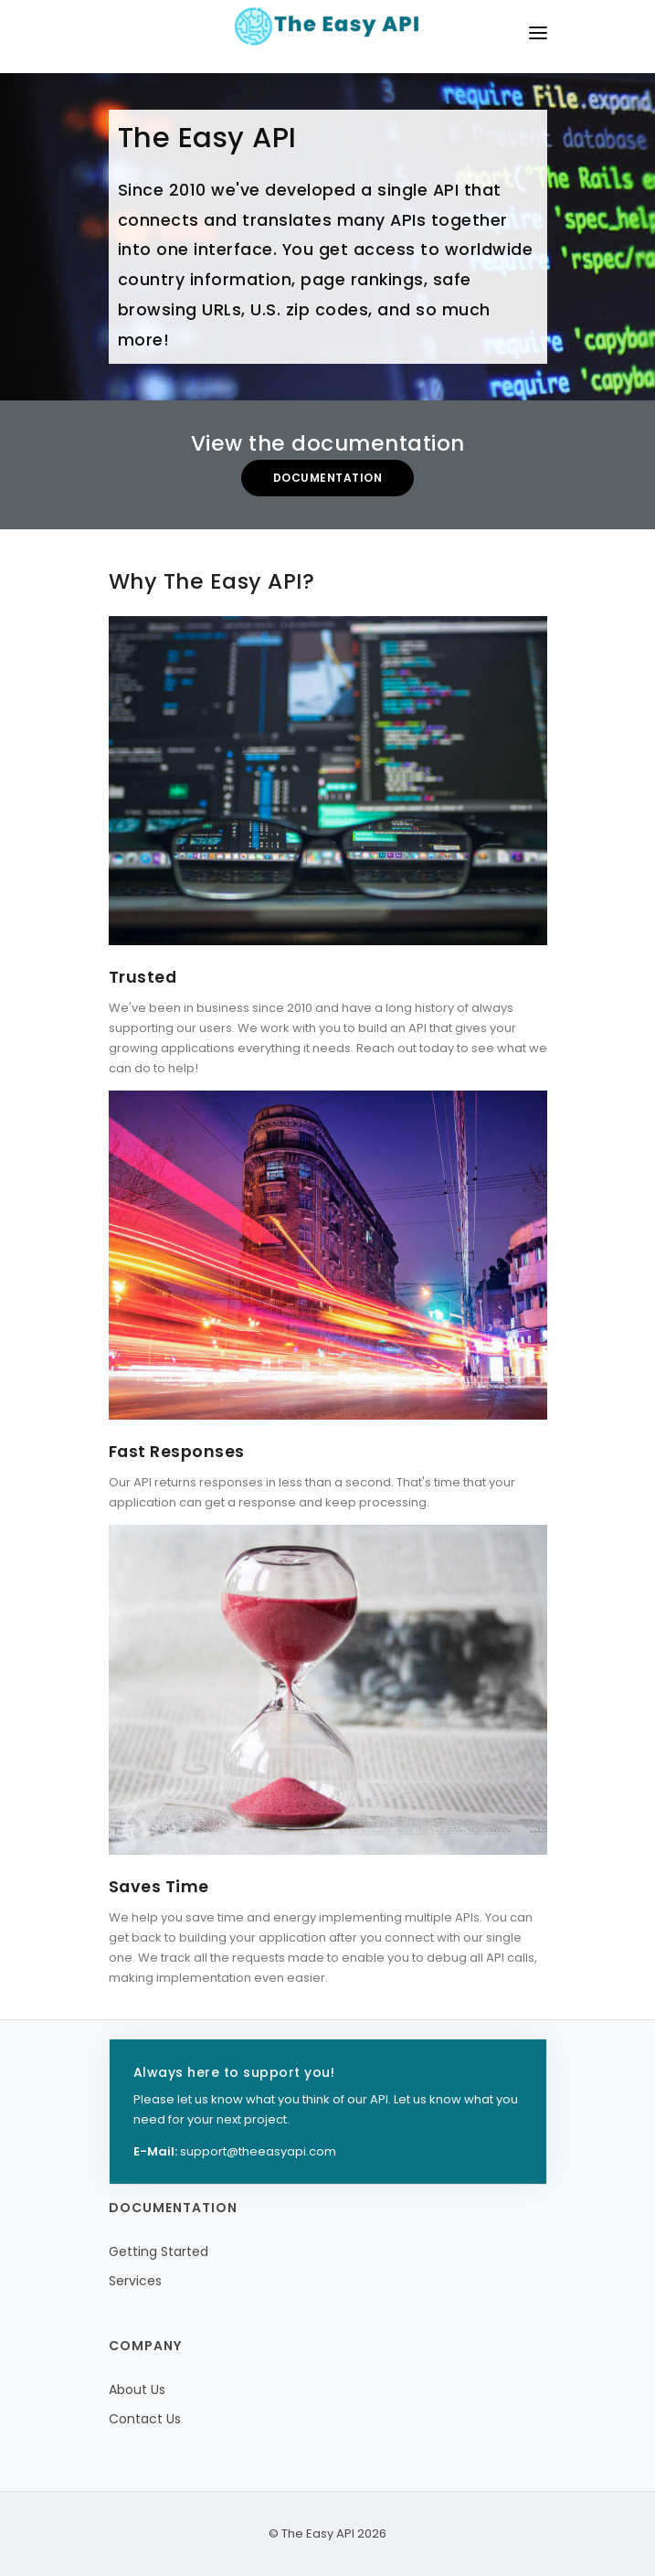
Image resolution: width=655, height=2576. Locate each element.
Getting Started (158, 2251)
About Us (137, 2389)
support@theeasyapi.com (258, 2151)
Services (135, 2281)
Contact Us (145, 2419)
